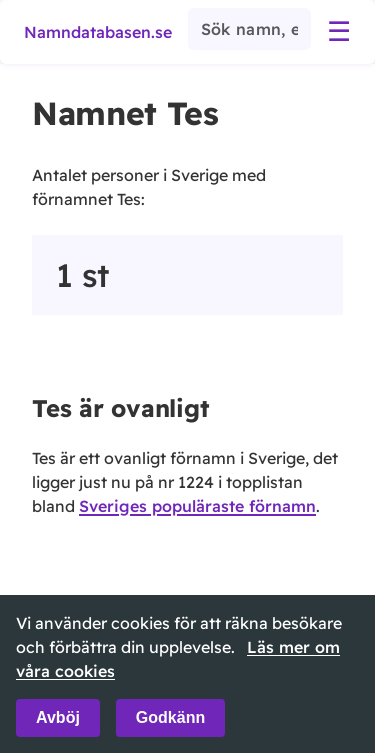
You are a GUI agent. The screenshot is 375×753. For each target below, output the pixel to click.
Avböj (58, 717)
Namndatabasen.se (98, 32)
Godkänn (170, 717)
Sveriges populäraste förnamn (197, 506)
